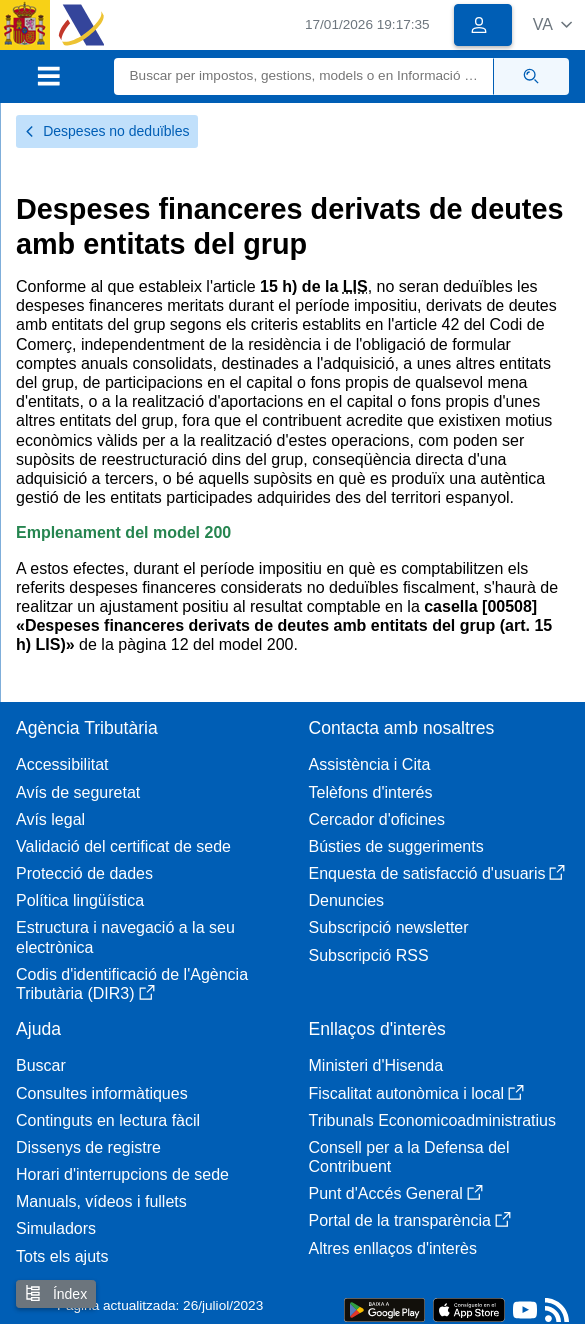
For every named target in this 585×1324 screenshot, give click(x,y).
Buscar (41, 1065)
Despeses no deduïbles (107, 131)
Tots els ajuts (62, 1256)
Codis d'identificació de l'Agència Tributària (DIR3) (132, 984)
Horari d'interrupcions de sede (122, 1174)
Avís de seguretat (78, 792)
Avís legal (50, 819)
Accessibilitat (62, 764)
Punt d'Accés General (396, 1193)
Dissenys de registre (88, 1147)
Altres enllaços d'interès (393, 1248)
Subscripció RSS (369, 955)
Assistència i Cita (370, 764)
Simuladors (56, 1228)
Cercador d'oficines (377, 819)
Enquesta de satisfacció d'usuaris (437, 873)
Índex (56, 1293)
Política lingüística (80, 900)
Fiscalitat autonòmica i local (417, 1093)
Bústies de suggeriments (396, 846)
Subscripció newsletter (389, 927)
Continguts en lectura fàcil (108, 1120)
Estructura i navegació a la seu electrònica (125, 937)
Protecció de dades (84, 873)
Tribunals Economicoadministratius (433, 1120)
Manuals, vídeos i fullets (101, 1201)
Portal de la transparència (410, 1220)
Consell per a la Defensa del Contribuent (409, 1157)
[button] (552, 24)
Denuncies (347, 900)
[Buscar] (304, 76)
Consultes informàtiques (102, 1093)
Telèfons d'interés (371, 792)
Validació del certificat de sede (123, 846)
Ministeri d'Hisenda (376, 1065)
